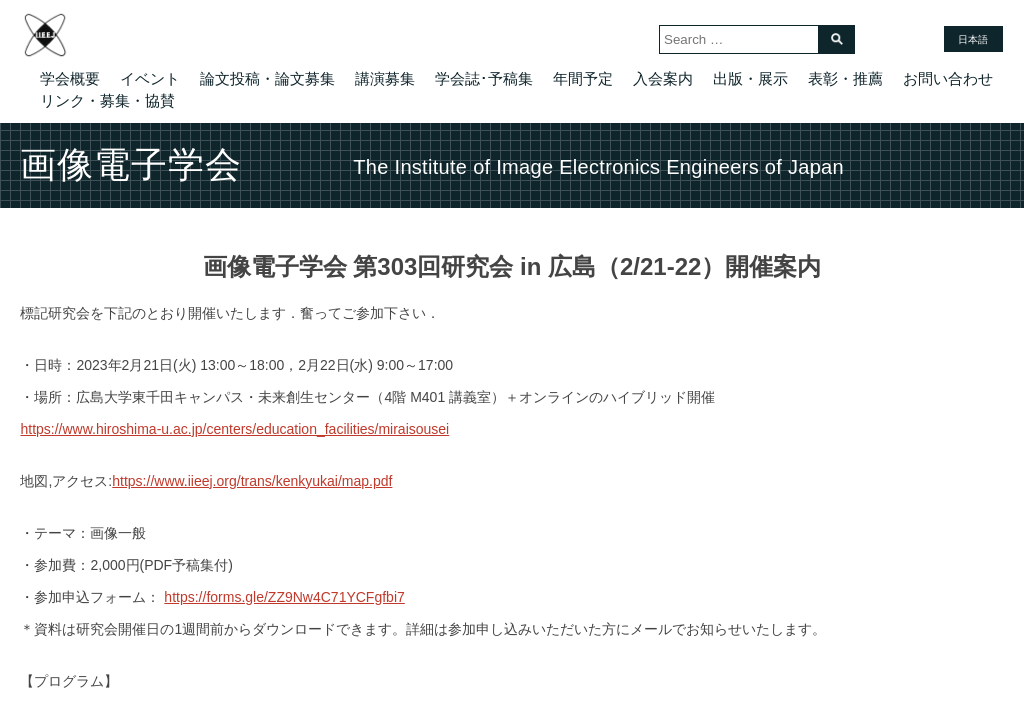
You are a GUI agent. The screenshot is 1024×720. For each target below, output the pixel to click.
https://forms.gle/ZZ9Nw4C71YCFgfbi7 (284, 597)
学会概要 (70, 78)
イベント (150, 78)
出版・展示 (750, 78)
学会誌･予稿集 (484, 78)
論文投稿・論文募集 (267, 78)
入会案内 (663, 78)
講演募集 (385, 78)
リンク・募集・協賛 (107, 100)
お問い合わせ (948, 78)
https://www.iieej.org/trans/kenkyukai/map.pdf (252, 481)
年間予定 (583, 78)
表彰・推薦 (845, 78)
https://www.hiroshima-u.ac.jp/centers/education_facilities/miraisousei (234, 429)
